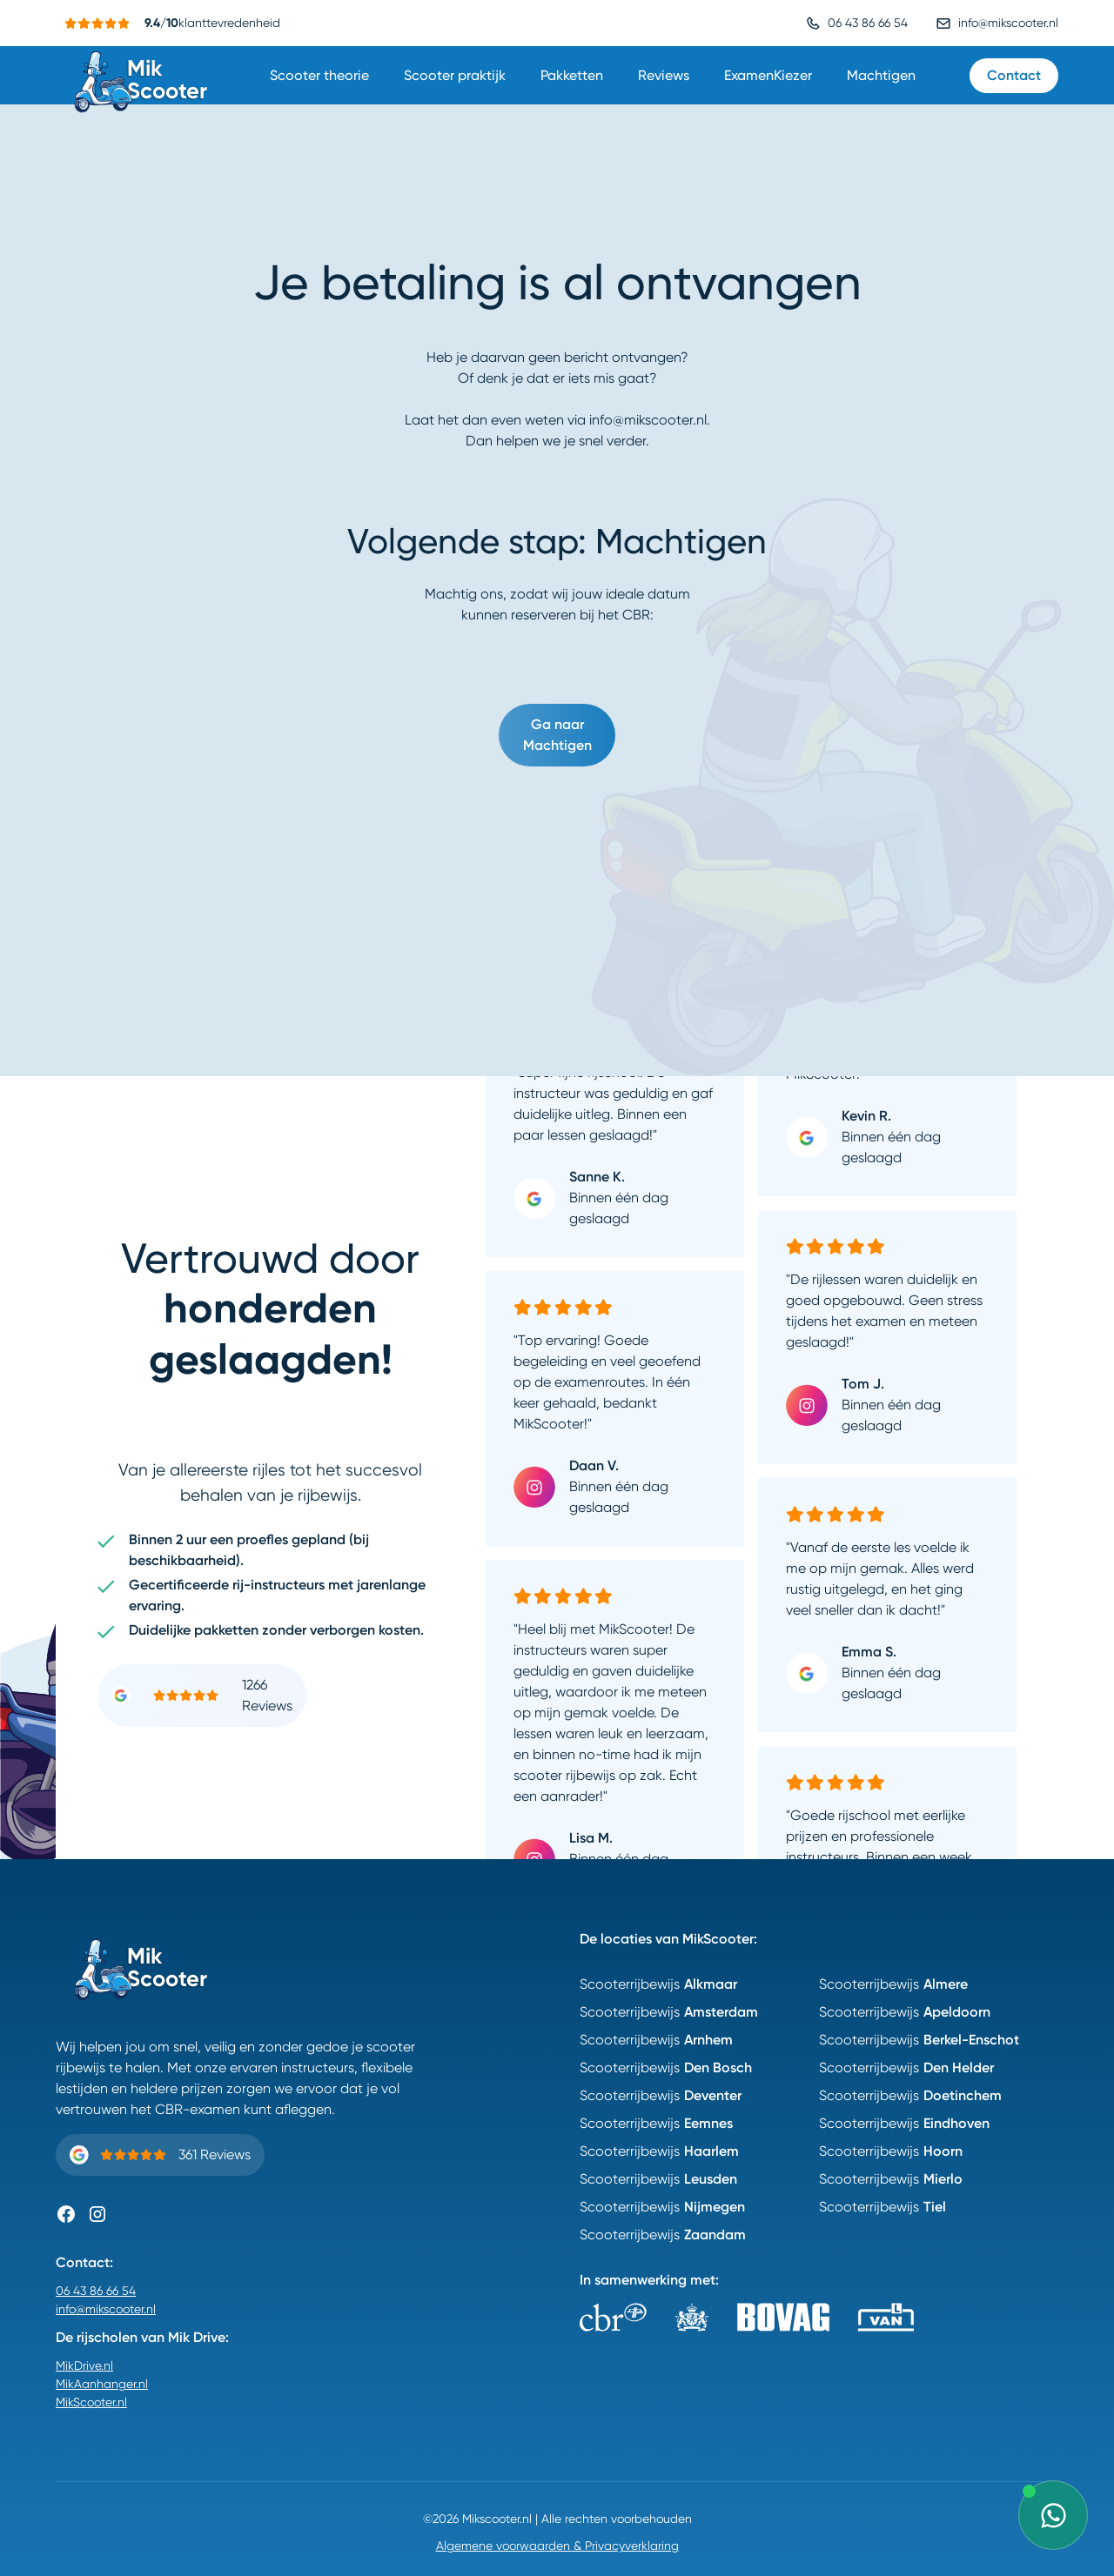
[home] (143, 75)
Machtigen (881, 75)
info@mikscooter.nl (106, 2309)
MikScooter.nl (91, 2402)
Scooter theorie (319, 75)
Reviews (663, 75)
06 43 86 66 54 (96, 2291)
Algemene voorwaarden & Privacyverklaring (557, 2546)
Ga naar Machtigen (557, 734)
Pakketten (571, 75)
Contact (1014, 75)
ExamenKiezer (768, 75)
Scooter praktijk (455, 75)
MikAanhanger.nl (102, 2384)
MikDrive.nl (84, 2365)
